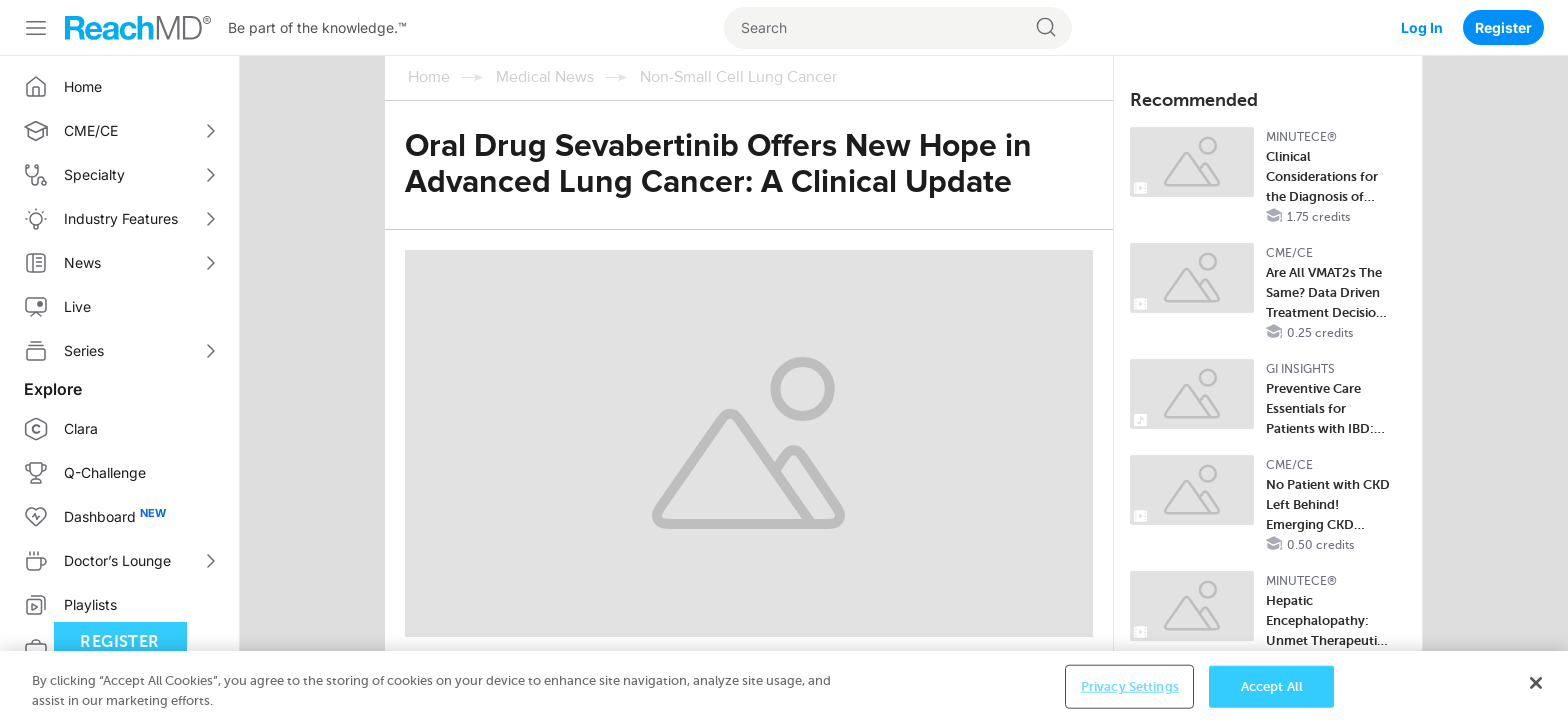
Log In (1422, 27)
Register (1503, 27)
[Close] (1536, 698)
